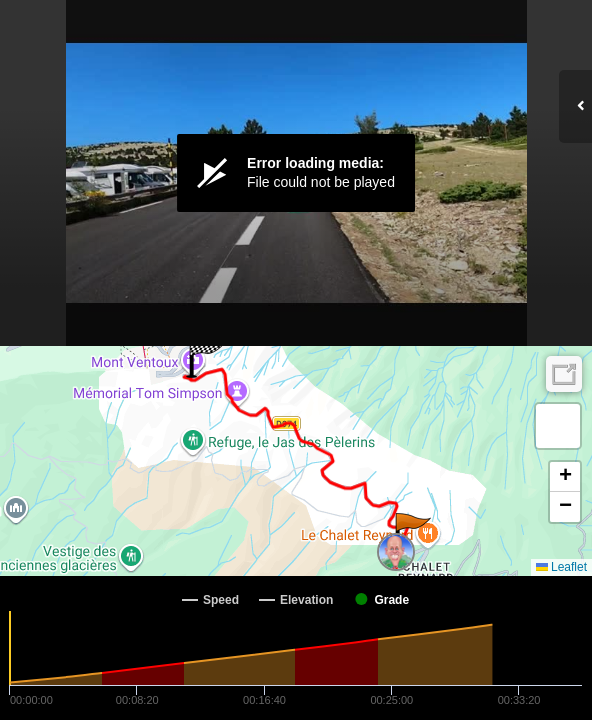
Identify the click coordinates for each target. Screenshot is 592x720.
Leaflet (561, 567)
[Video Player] (296, 173)
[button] (411, 533)
